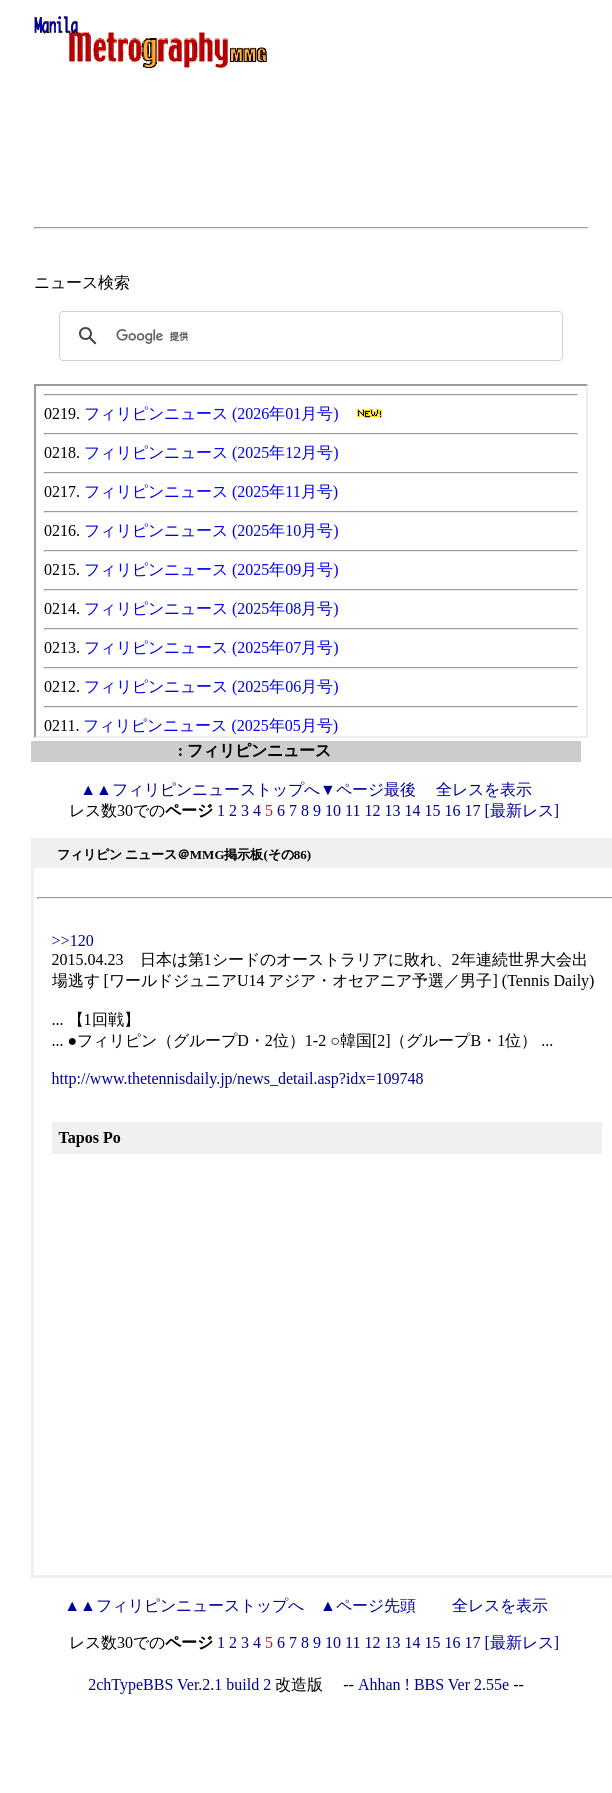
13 (392, 810)
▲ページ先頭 (368, 1605)
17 (472, 810)
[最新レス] (521, 810)
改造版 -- (314, 1684)
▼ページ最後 (368, 789)
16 (452, 810)
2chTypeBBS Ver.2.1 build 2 (179, 1684)
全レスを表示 (484, 789)
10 (333, 810)
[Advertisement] (311, 172)
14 (412, 810)
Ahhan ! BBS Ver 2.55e (433, 1684)
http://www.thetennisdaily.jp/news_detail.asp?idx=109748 (238, 1078)
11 (352, 810)
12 (372, 810)
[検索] (308, 336)
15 (432, 810)
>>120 (73, 940)
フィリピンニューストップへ (200, 789)
